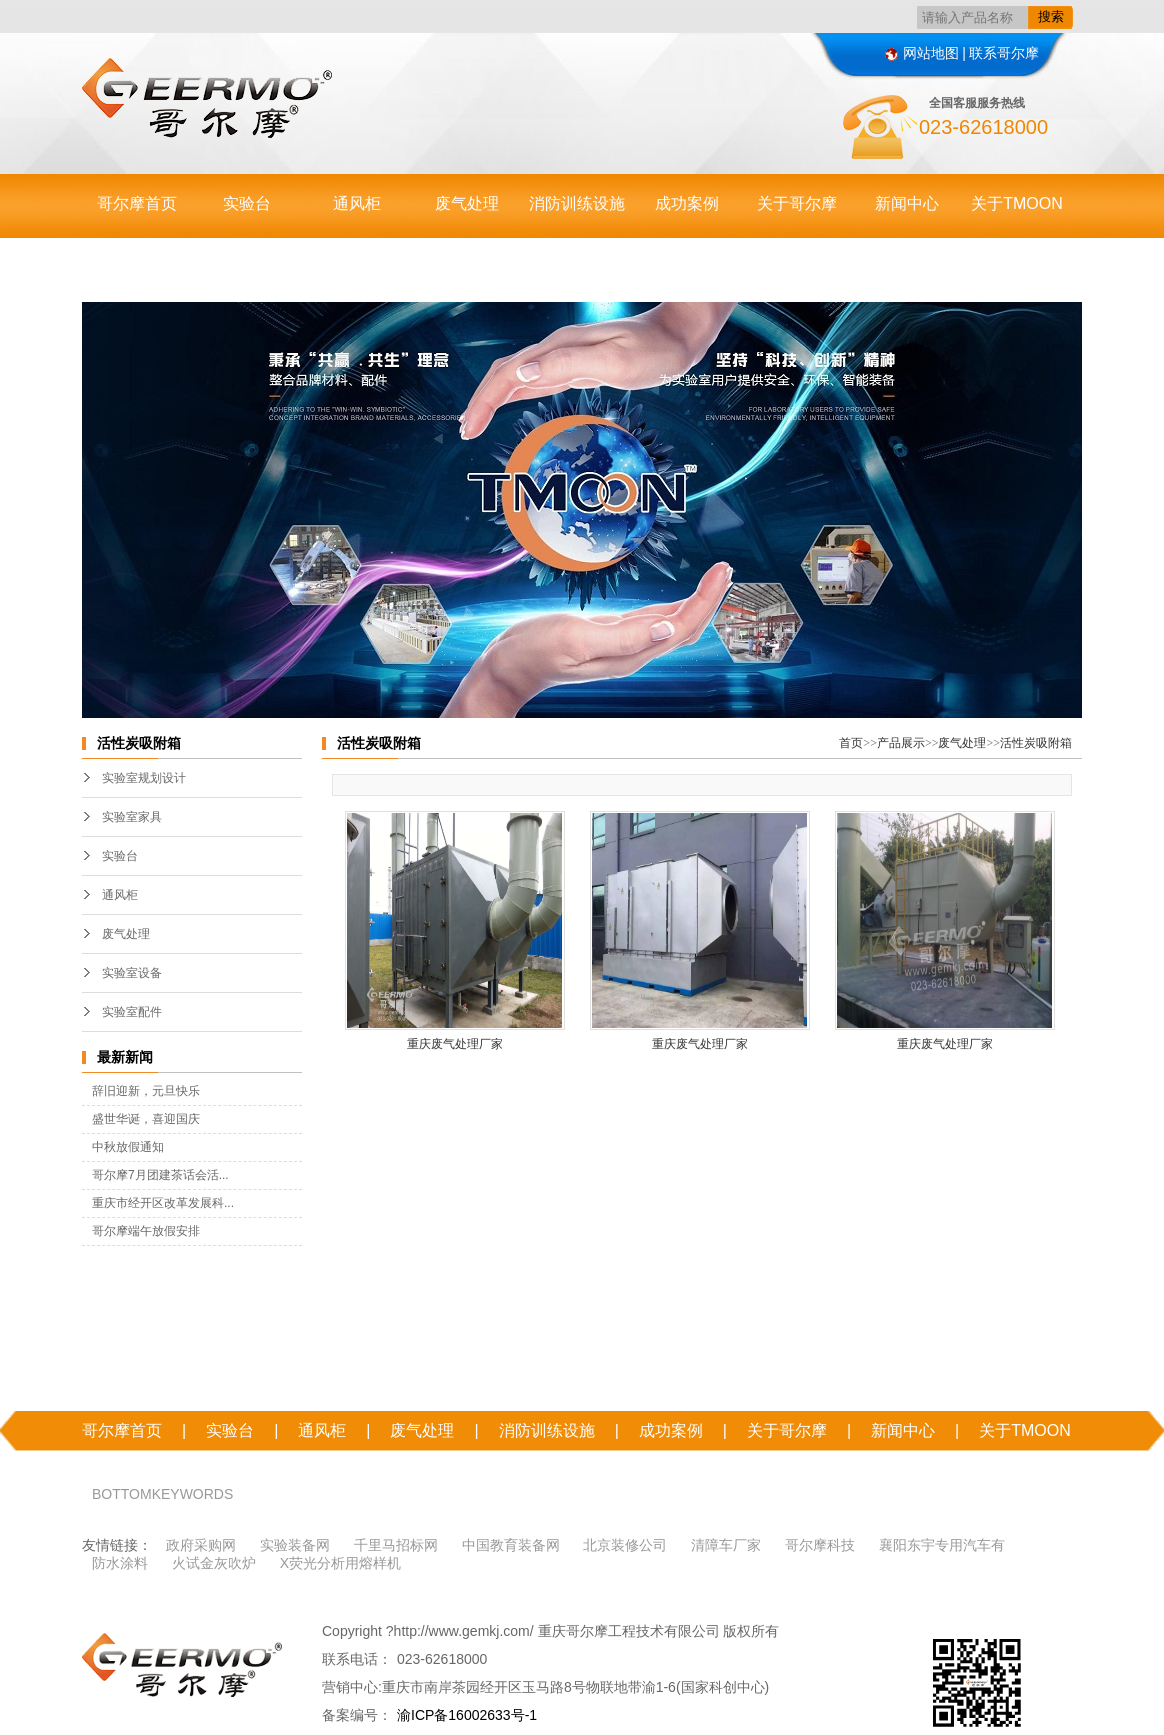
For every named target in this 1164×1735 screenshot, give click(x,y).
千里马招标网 (396, 1545)
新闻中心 (907, 203)
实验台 (247, 203)
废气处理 (467, 203)
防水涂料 (120, 1563)
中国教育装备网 (511, 1545)
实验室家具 (132, 817)
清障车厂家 (726, 1545)
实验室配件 (132, 1012)
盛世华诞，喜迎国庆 (146, 1119)
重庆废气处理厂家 (455, 1044)
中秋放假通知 (128, 1147)
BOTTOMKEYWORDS (162, 1494)
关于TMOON (1017, 203)
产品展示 (901, 743)
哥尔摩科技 (820, 1545)
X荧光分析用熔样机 (340, 1563)
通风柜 (357, 203)
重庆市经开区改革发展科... (163, 1203)
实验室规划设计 (144, 778)
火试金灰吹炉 (214, 1563)
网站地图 (922, 53)
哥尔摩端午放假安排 (146, 1231)
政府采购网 (201, 1545)
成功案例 (687, 203)
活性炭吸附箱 (1036, 743)
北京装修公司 (625, 1545)
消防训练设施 (577, 203)
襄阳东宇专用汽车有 (942, 1545)
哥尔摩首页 (137, 203)
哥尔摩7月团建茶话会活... (160, 1175)
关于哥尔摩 (797, 203)
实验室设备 (132, 973)
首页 (851, 743)
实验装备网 (295, 1545)
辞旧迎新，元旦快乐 (146, 1091)
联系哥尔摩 (1004, 53)
